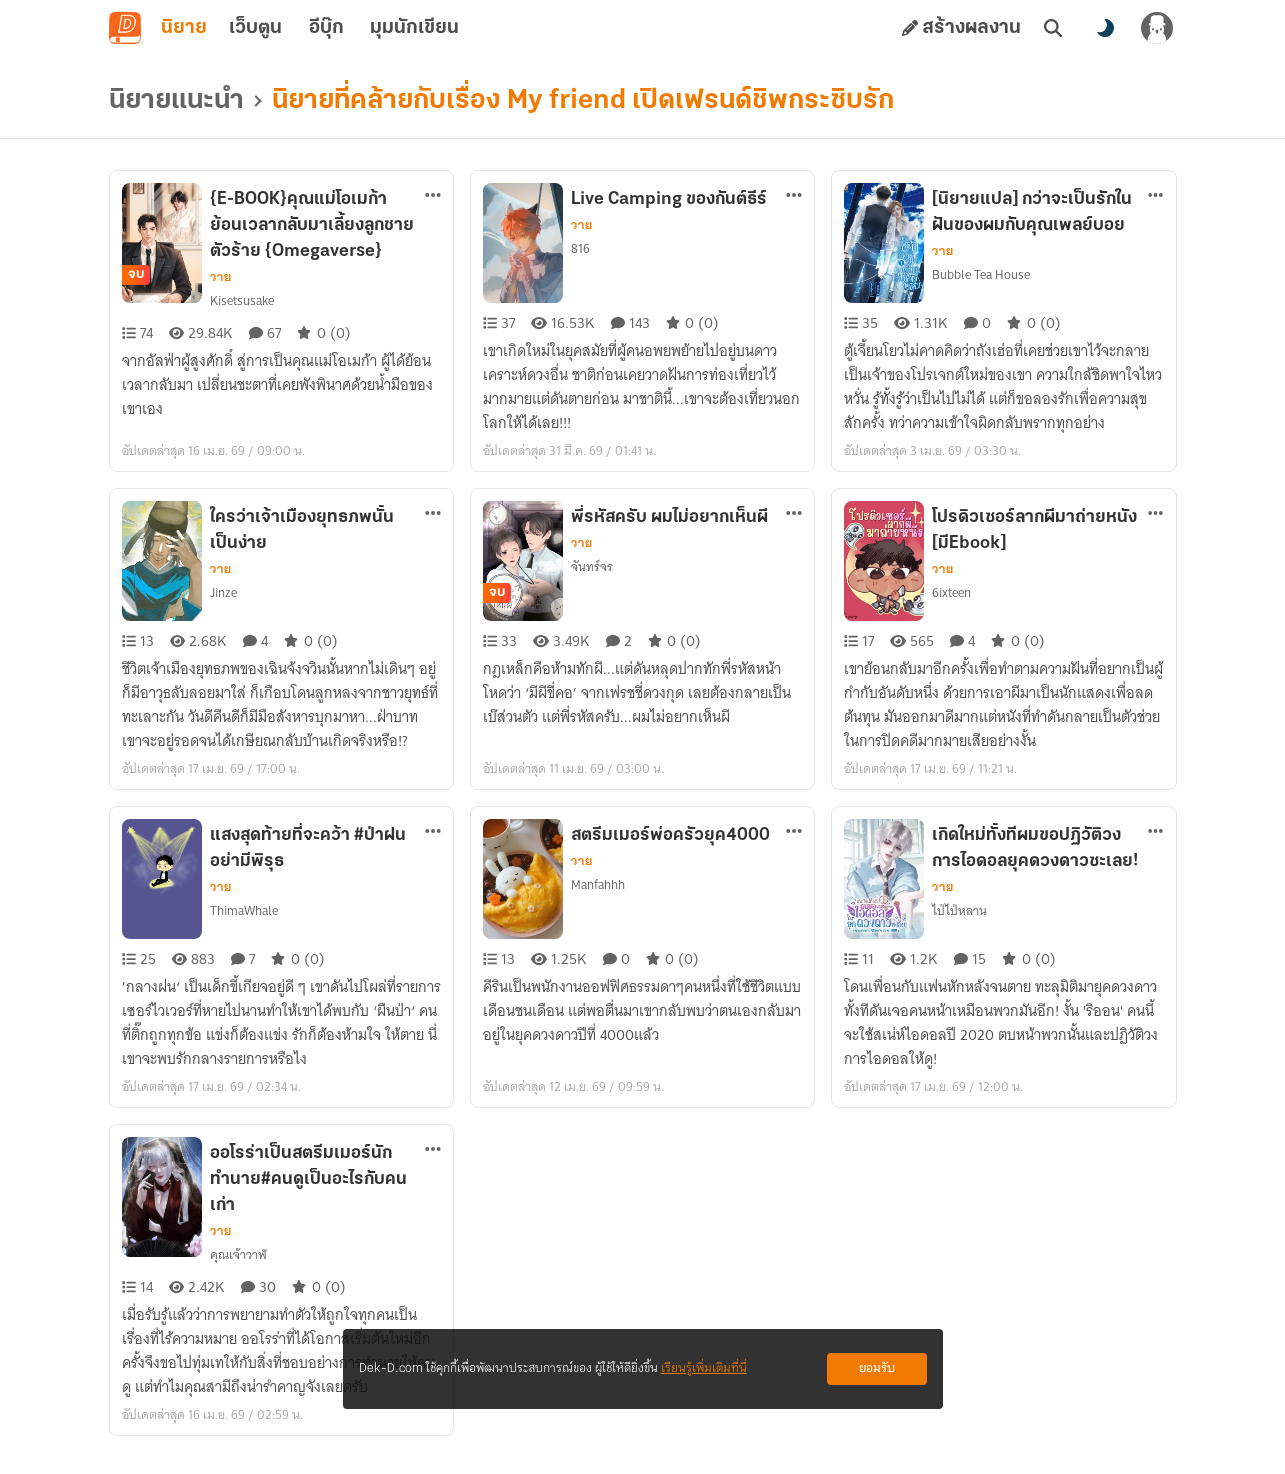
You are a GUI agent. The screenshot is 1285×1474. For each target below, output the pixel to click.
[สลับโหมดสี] (1105, 28)
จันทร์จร (592, 566)
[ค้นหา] (1053, 28)
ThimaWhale (244, 910)
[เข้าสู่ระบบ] (1157, 28)
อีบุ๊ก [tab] (326, 28)
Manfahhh (598, 884)
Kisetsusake (242, 300)
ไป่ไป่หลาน (959, 910)
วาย (220, 277)
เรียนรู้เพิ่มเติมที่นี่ (704, 1368)
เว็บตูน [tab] (255, 28)
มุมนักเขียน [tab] (414, 28)
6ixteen (951, 592)
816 (580, 248)
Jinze (223, 592)
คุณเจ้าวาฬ (238, 1254)
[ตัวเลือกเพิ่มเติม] (433, 195)
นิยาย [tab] (184, 28)
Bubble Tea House (981, 274)
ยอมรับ (877, 1368)
